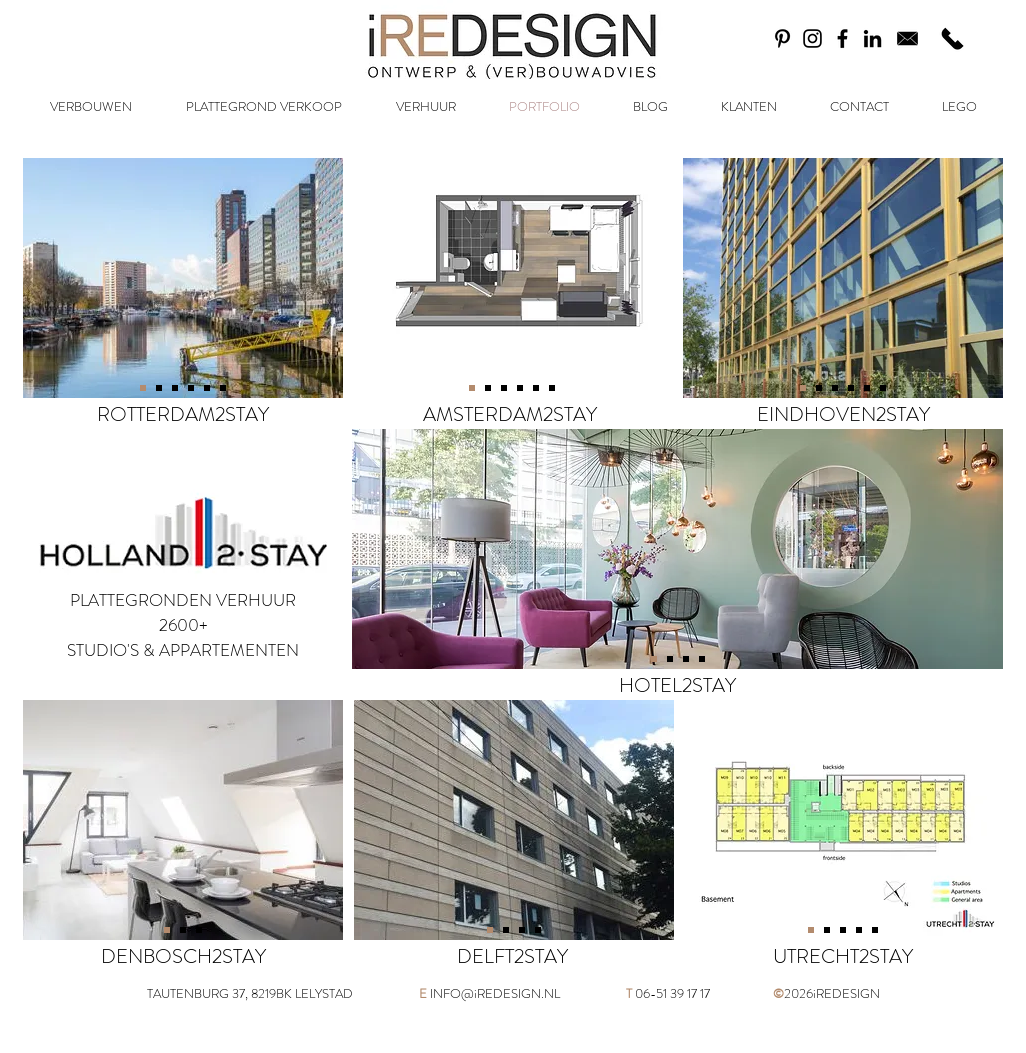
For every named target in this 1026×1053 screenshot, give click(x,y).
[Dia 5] (207, 388)
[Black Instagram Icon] (812, 38)
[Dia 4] (159, 388)
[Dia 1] (143, 388)
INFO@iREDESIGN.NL (495, 993)
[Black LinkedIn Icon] (872, 38)
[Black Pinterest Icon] (782, 38)
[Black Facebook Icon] (842, 38)
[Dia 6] (223, 388)
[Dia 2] (167, 930)
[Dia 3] (175, 388)
